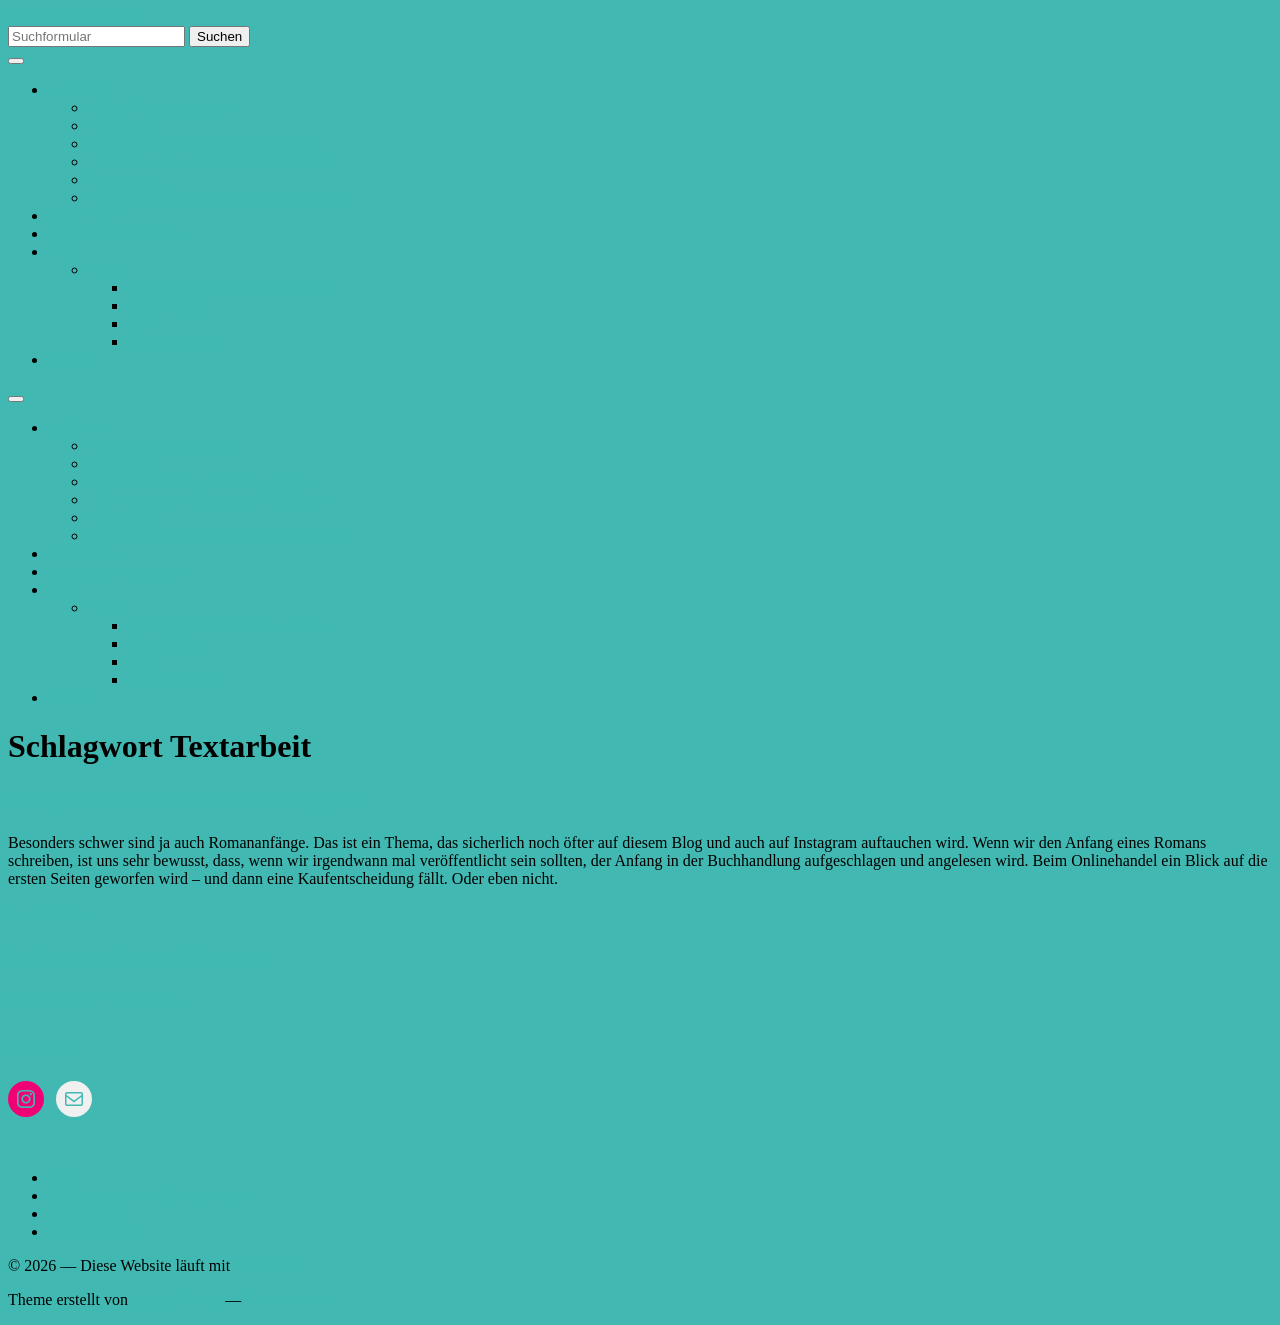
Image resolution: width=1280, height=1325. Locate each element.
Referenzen (124, 125)
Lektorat (75, 89)
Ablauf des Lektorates (158, 107)
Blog (63, 251)
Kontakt (74, 359)
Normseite (121, 179)
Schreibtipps (168, 305)
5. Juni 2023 (47, 912)
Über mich (82, 215)
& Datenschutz (131, 997)
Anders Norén (176, 1299)
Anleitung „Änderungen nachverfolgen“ (216, 197)
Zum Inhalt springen (73, 16)
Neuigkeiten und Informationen (229, 287)
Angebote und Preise (114, 233)
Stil (139, 323)
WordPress (268, 1265)
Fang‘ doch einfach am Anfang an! (185, 800)
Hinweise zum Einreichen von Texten (208, 161)
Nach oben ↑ (285, 1299)
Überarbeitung (174, 341)
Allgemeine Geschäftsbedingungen (200, 143)
